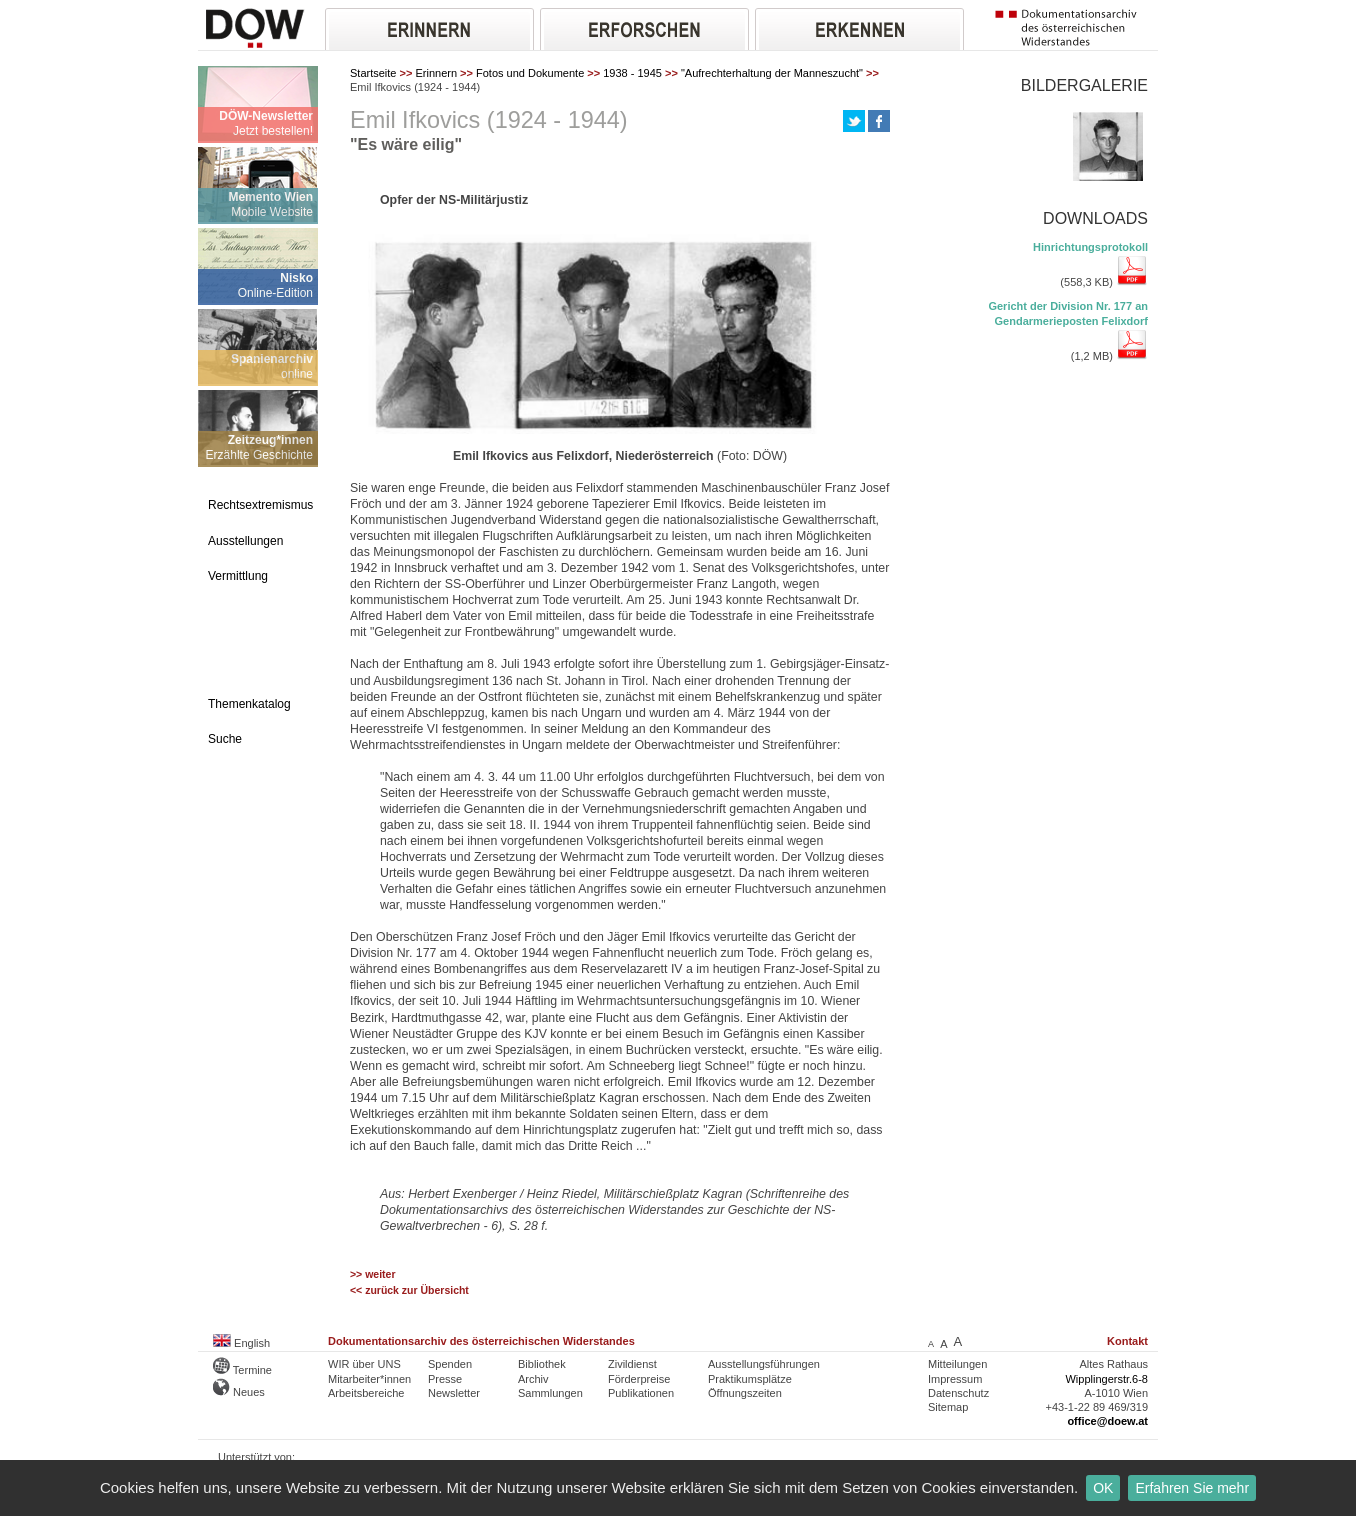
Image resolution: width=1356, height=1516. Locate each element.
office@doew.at (1107, 1421)
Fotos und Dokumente (530, 73)
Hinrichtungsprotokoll (1090, 247)
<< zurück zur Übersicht (409, 1290)
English (241, 1343)
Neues (239, 1392)
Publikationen (641, 1393)
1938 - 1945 (632, 73)
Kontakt (1127, 1341)
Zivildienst (632, 1364)
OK (1103, 1488)
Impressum (955, 1379)
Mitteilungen (957, 1364)
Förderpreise (639, 1379)
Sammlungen (550, 1393)
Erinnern (436, 73)
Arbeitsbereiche (366, 1393)
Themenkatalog (249, 704)
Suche (225, 739)
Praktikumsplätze (750, 1379)
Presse (445, 1379)
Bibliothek (542, 1364)
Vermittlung (238, 576)
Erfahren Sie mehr (1192, 1488)
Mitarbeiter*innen (369, 1379)
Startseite (373, 73)
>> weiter (372, 1274)
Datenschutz (958, 1393)
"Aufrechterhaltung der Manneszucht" (772, 73)
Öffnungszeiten (745, 1393)
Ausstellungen (245, 541)
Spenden (450, 1364)
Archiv (533, 1379)
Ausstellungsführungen (764, 1364)
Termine (242, 1370)
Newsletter (454, 1393)
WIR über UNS (364, 1364)
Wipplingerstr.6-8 (1106, 1379)
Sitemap (948, 1407)
